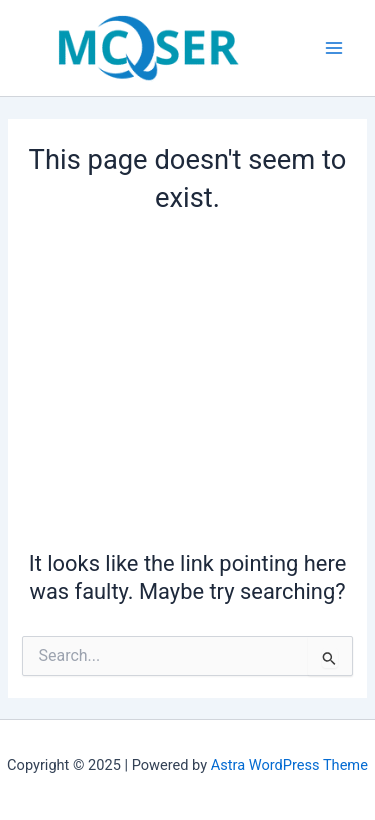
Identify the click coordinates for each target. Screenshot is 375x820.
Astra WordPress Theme (289, 765)
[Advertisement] (187, 379)
